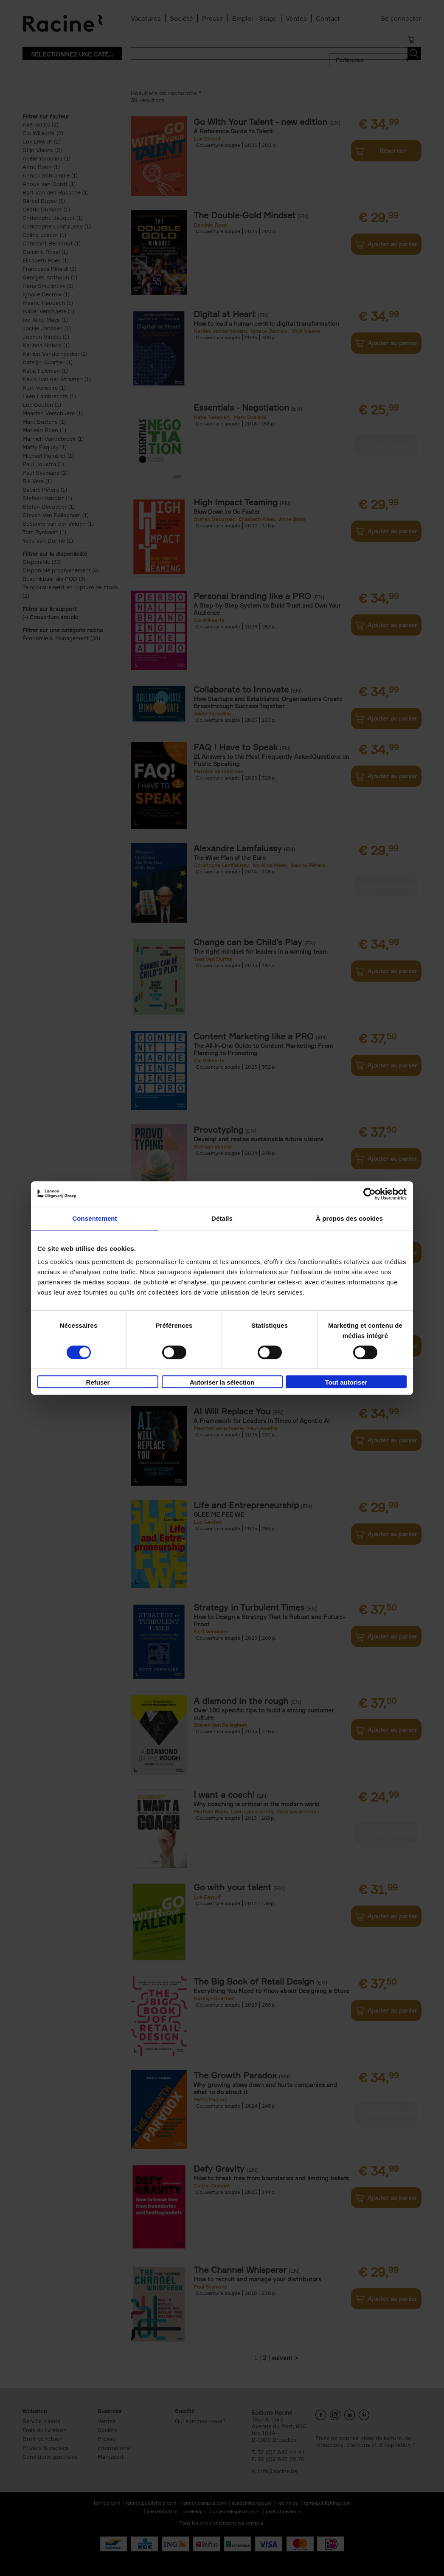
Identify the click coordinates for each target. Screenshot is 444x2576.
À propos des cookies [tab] (349, 1218)
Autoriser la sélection (222, 1382)
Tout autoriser (346, 1382)
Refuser (98, 1382)
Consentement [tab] (94, 1218)
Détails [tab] (222, 1218)
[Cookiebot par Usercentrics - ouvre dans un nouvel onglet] (369, 1194)
